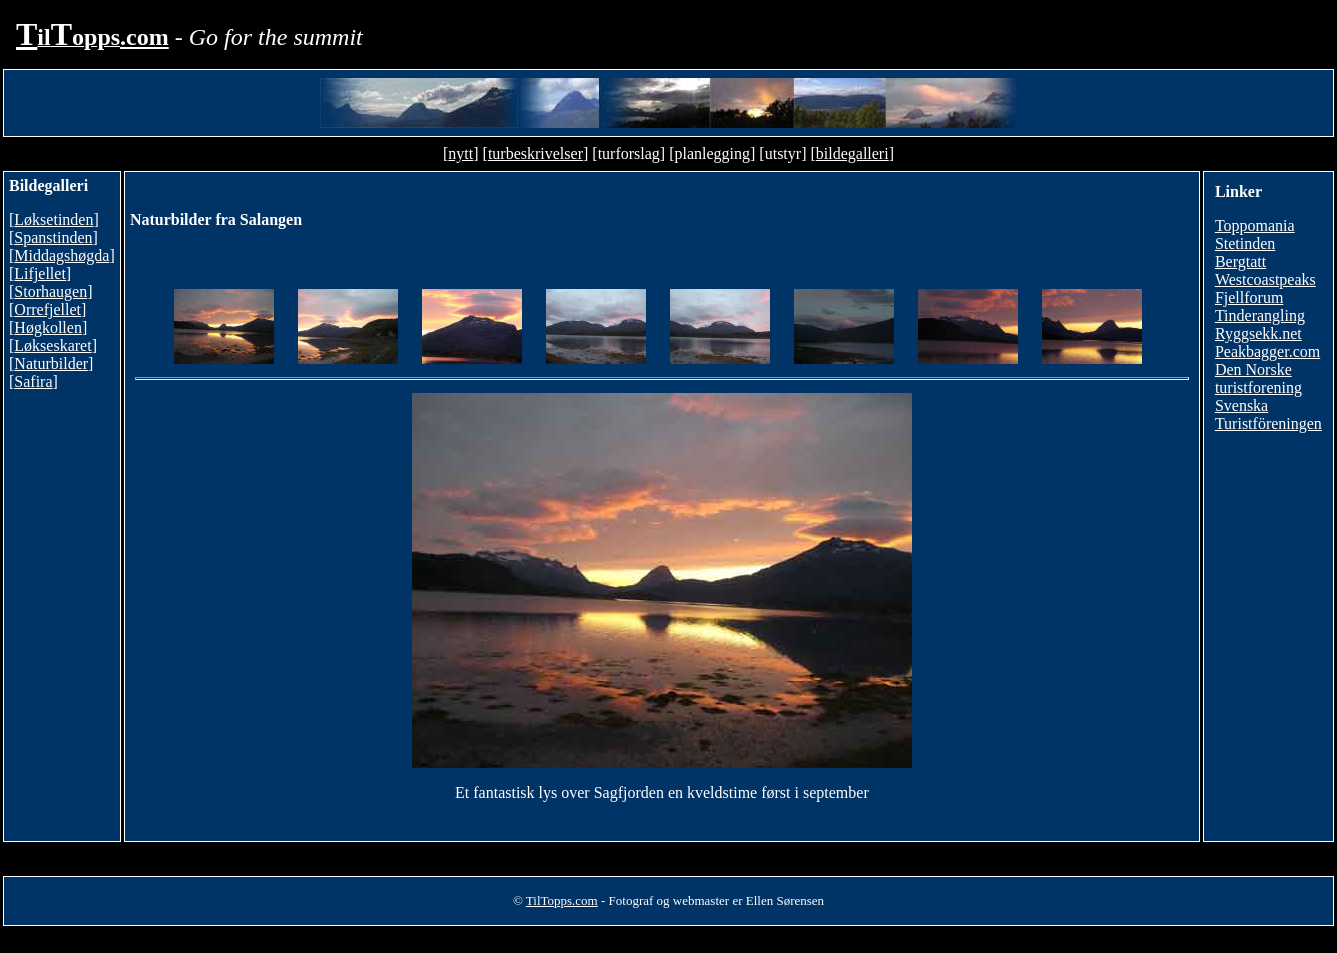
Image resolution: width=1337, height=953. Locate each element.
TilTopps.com (562, 900)
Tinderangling (1260, 315)
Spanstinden (53, 237)
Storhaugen (50, 291)
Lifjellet (40, 273)
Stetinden (1245, 243)
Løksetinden (53, 219)
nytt (460, 153)
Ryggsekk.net (1258, 333)
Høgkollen (48, 327)
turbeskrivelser (535, 153)
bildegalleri (852, 153)
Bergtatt (1240, 261)
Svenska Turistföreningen (1268, 414)
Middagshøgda (61, 255)
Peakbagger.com (1267, 351)
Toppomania (1255, 225)
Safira (33, 381)
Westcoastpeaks (1265, 279)
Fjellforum (1249, 297)
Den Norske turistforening (1258, 378)
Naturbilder (51, 363)
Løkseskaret (52, 345)
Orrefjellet (47, 309)
